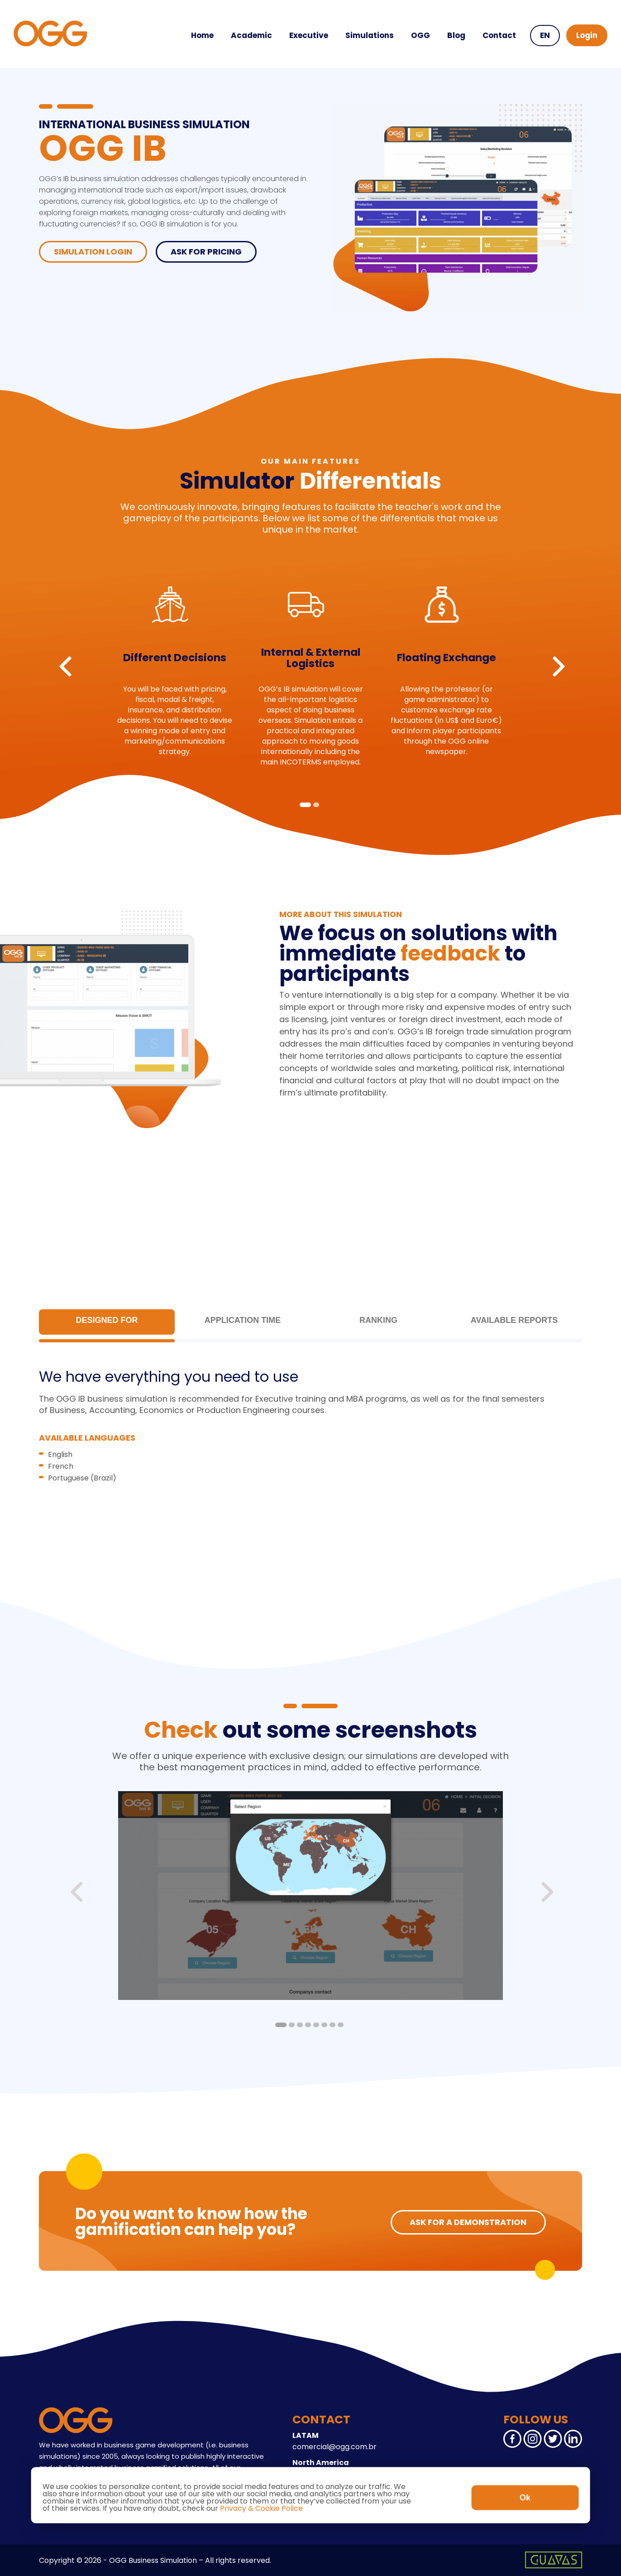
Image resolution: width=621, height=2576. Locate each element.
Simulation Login (93, 251)
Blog (456, 35)
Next (558, 666)
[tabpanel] (175, 666)
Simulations (369, 35)
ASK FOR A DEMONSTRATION (468, 2222)
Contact (499, 35)
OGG (420, 35)
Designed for (107, 1320)
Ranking (378, 1320)
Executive (308, 35)
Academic (251, 35)
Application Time (243, 1320)
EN (545, 35)
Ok (525, 2497)
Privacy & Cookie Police (261, 2508)
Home (202, 35)
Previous (65, 666)
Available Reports (514, 1320)
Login (586, 35)
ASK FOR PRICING (206, 251)
